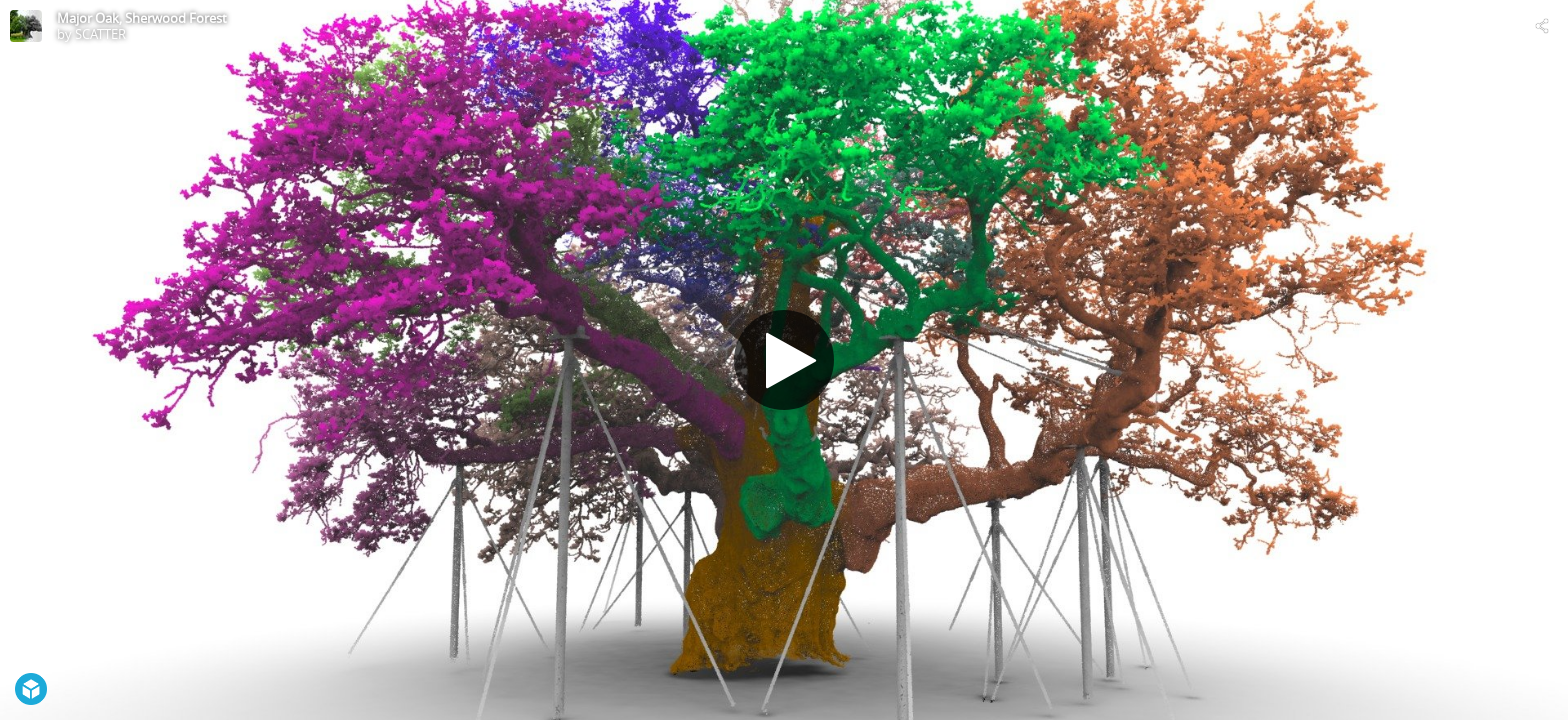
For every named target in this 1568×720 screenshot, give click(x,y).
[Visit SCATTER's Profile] (26, 26)
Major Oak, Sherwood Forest (142, 18)
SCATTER (100, 34)
